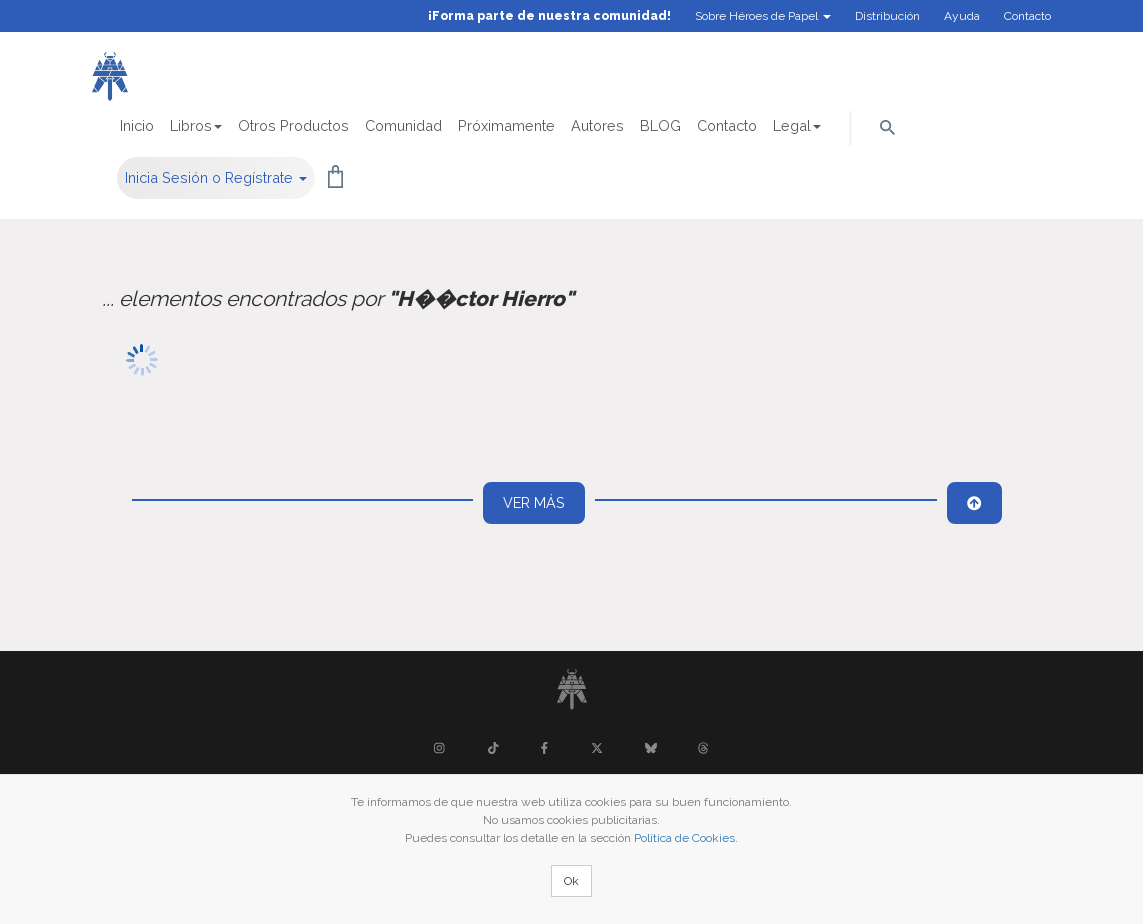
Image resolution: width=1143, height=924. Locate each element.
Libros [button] (196, 125)
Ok (571, 881)
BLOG (660, 125)
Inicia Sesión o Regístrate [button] (216, 177)
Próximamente (506, 125)
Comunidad (403, 125)
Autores (597, 125)
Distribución (887, 16)
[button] (887, 126)
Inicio (137, 125)
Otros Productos (293, 125)
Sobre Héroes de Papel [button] (763, 16)
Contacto (1027, 16)
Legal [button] (797, 125)
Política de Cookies (684, 838)
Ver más (534, 502)
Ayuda (962, 16)
